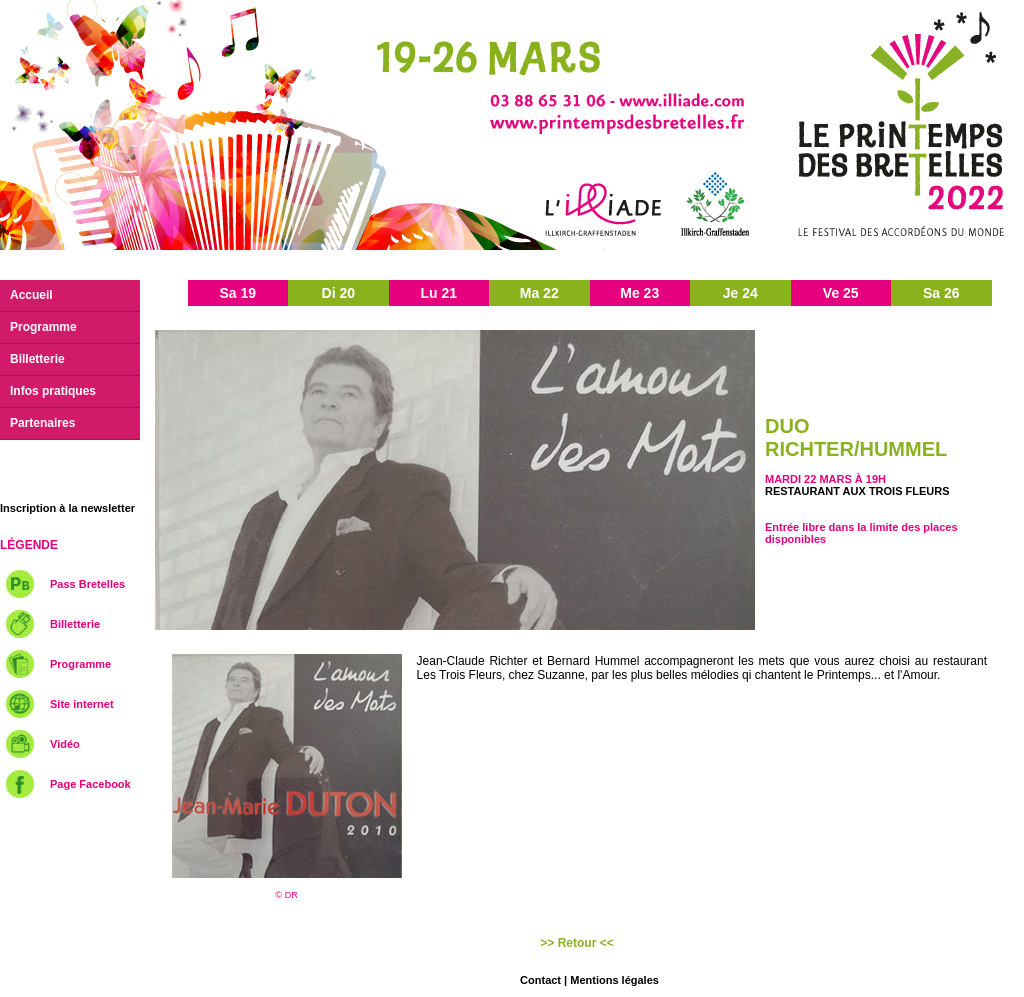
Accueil (31, 295)
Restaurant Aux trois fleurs (857, 491)
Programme (43, 327)
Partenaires (42, 423)
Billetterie (37, 359)
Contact (540, 980)
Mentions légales (614, 980)
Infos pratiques (53, 391)
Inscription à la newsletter (67, 508)
